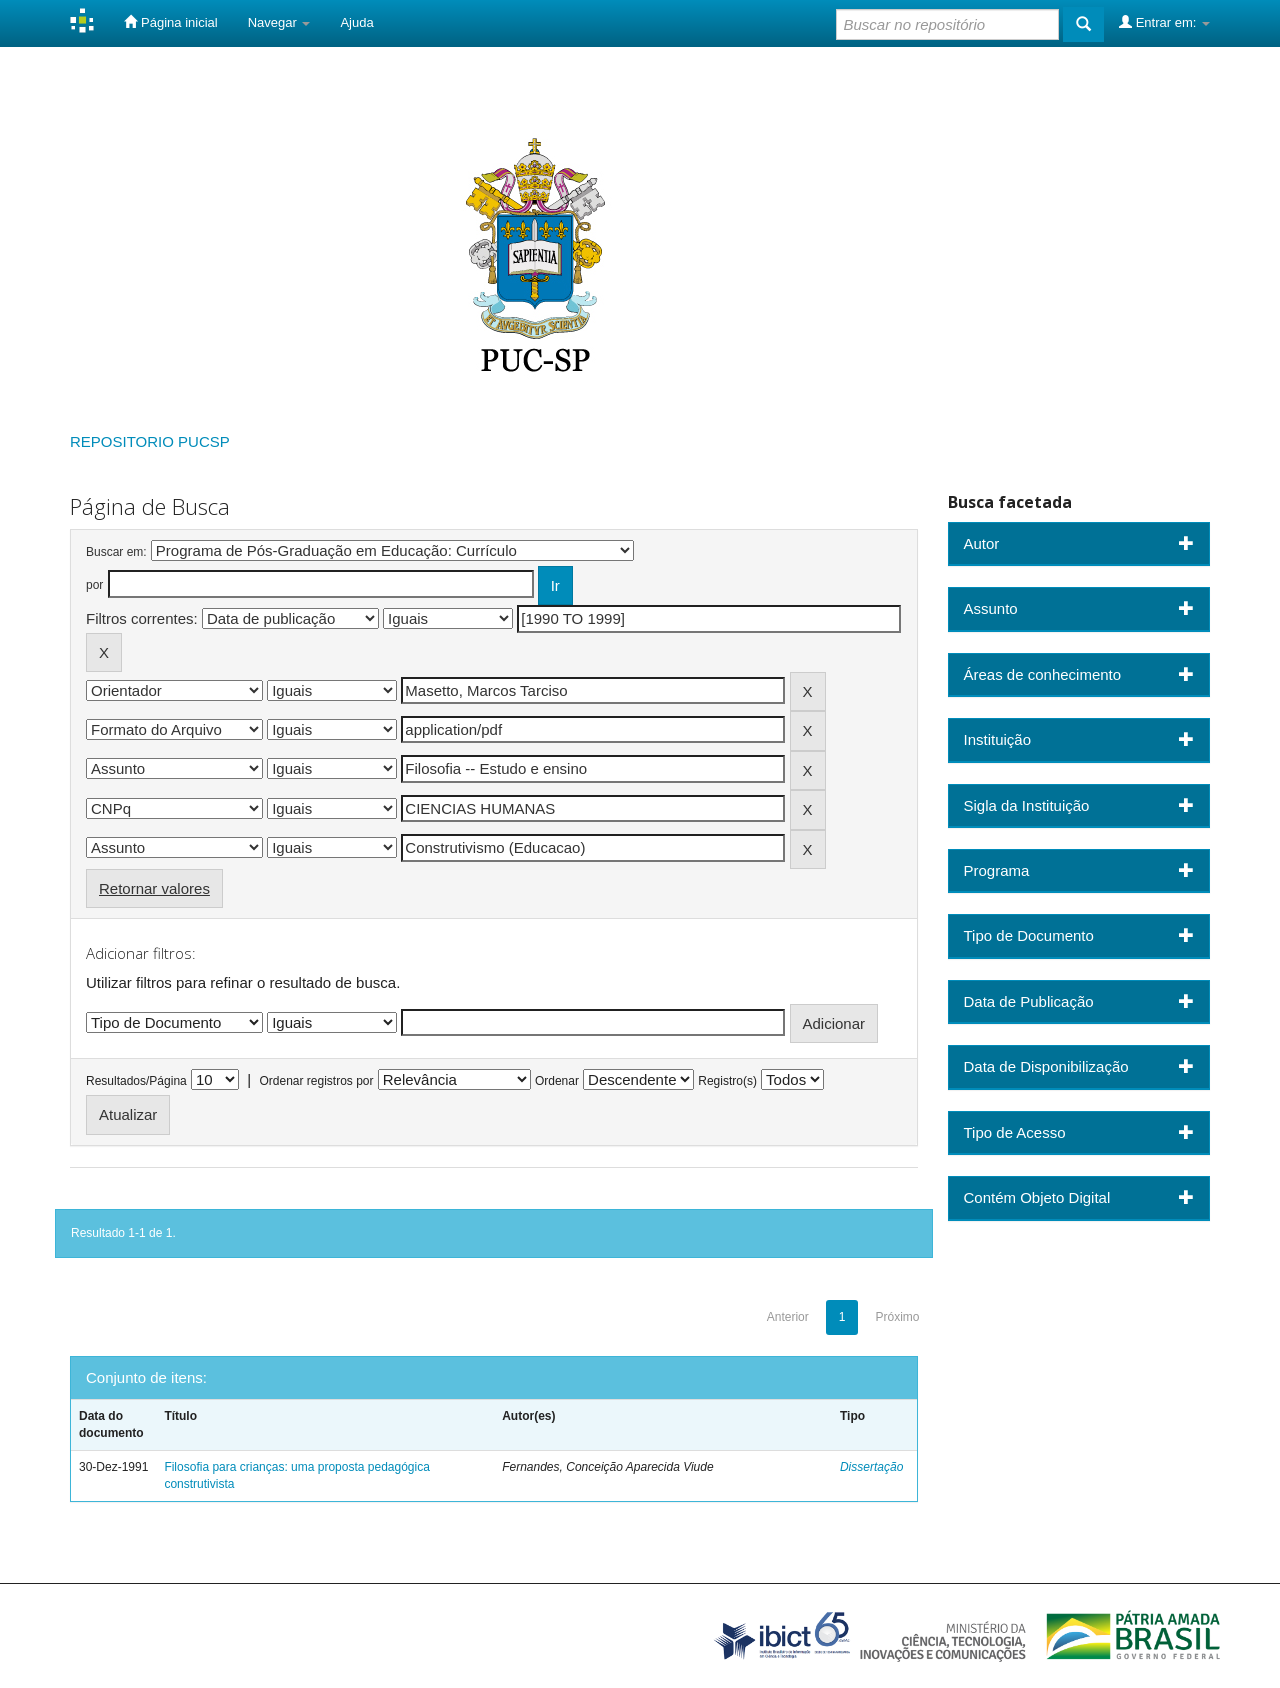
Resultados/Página (136, 1081)
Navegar (279, 22)
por (94, 585)
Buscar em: (116, 552)
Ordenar (557, 1081)
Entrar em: (1164, 22)
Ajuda (356, 22)
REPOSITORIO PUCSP (150, 441)
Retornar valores (154, 888)
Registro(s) (727, 1081)
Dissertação (871, 1467)
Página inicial (170, 22)
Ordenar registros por (316, 1081)
